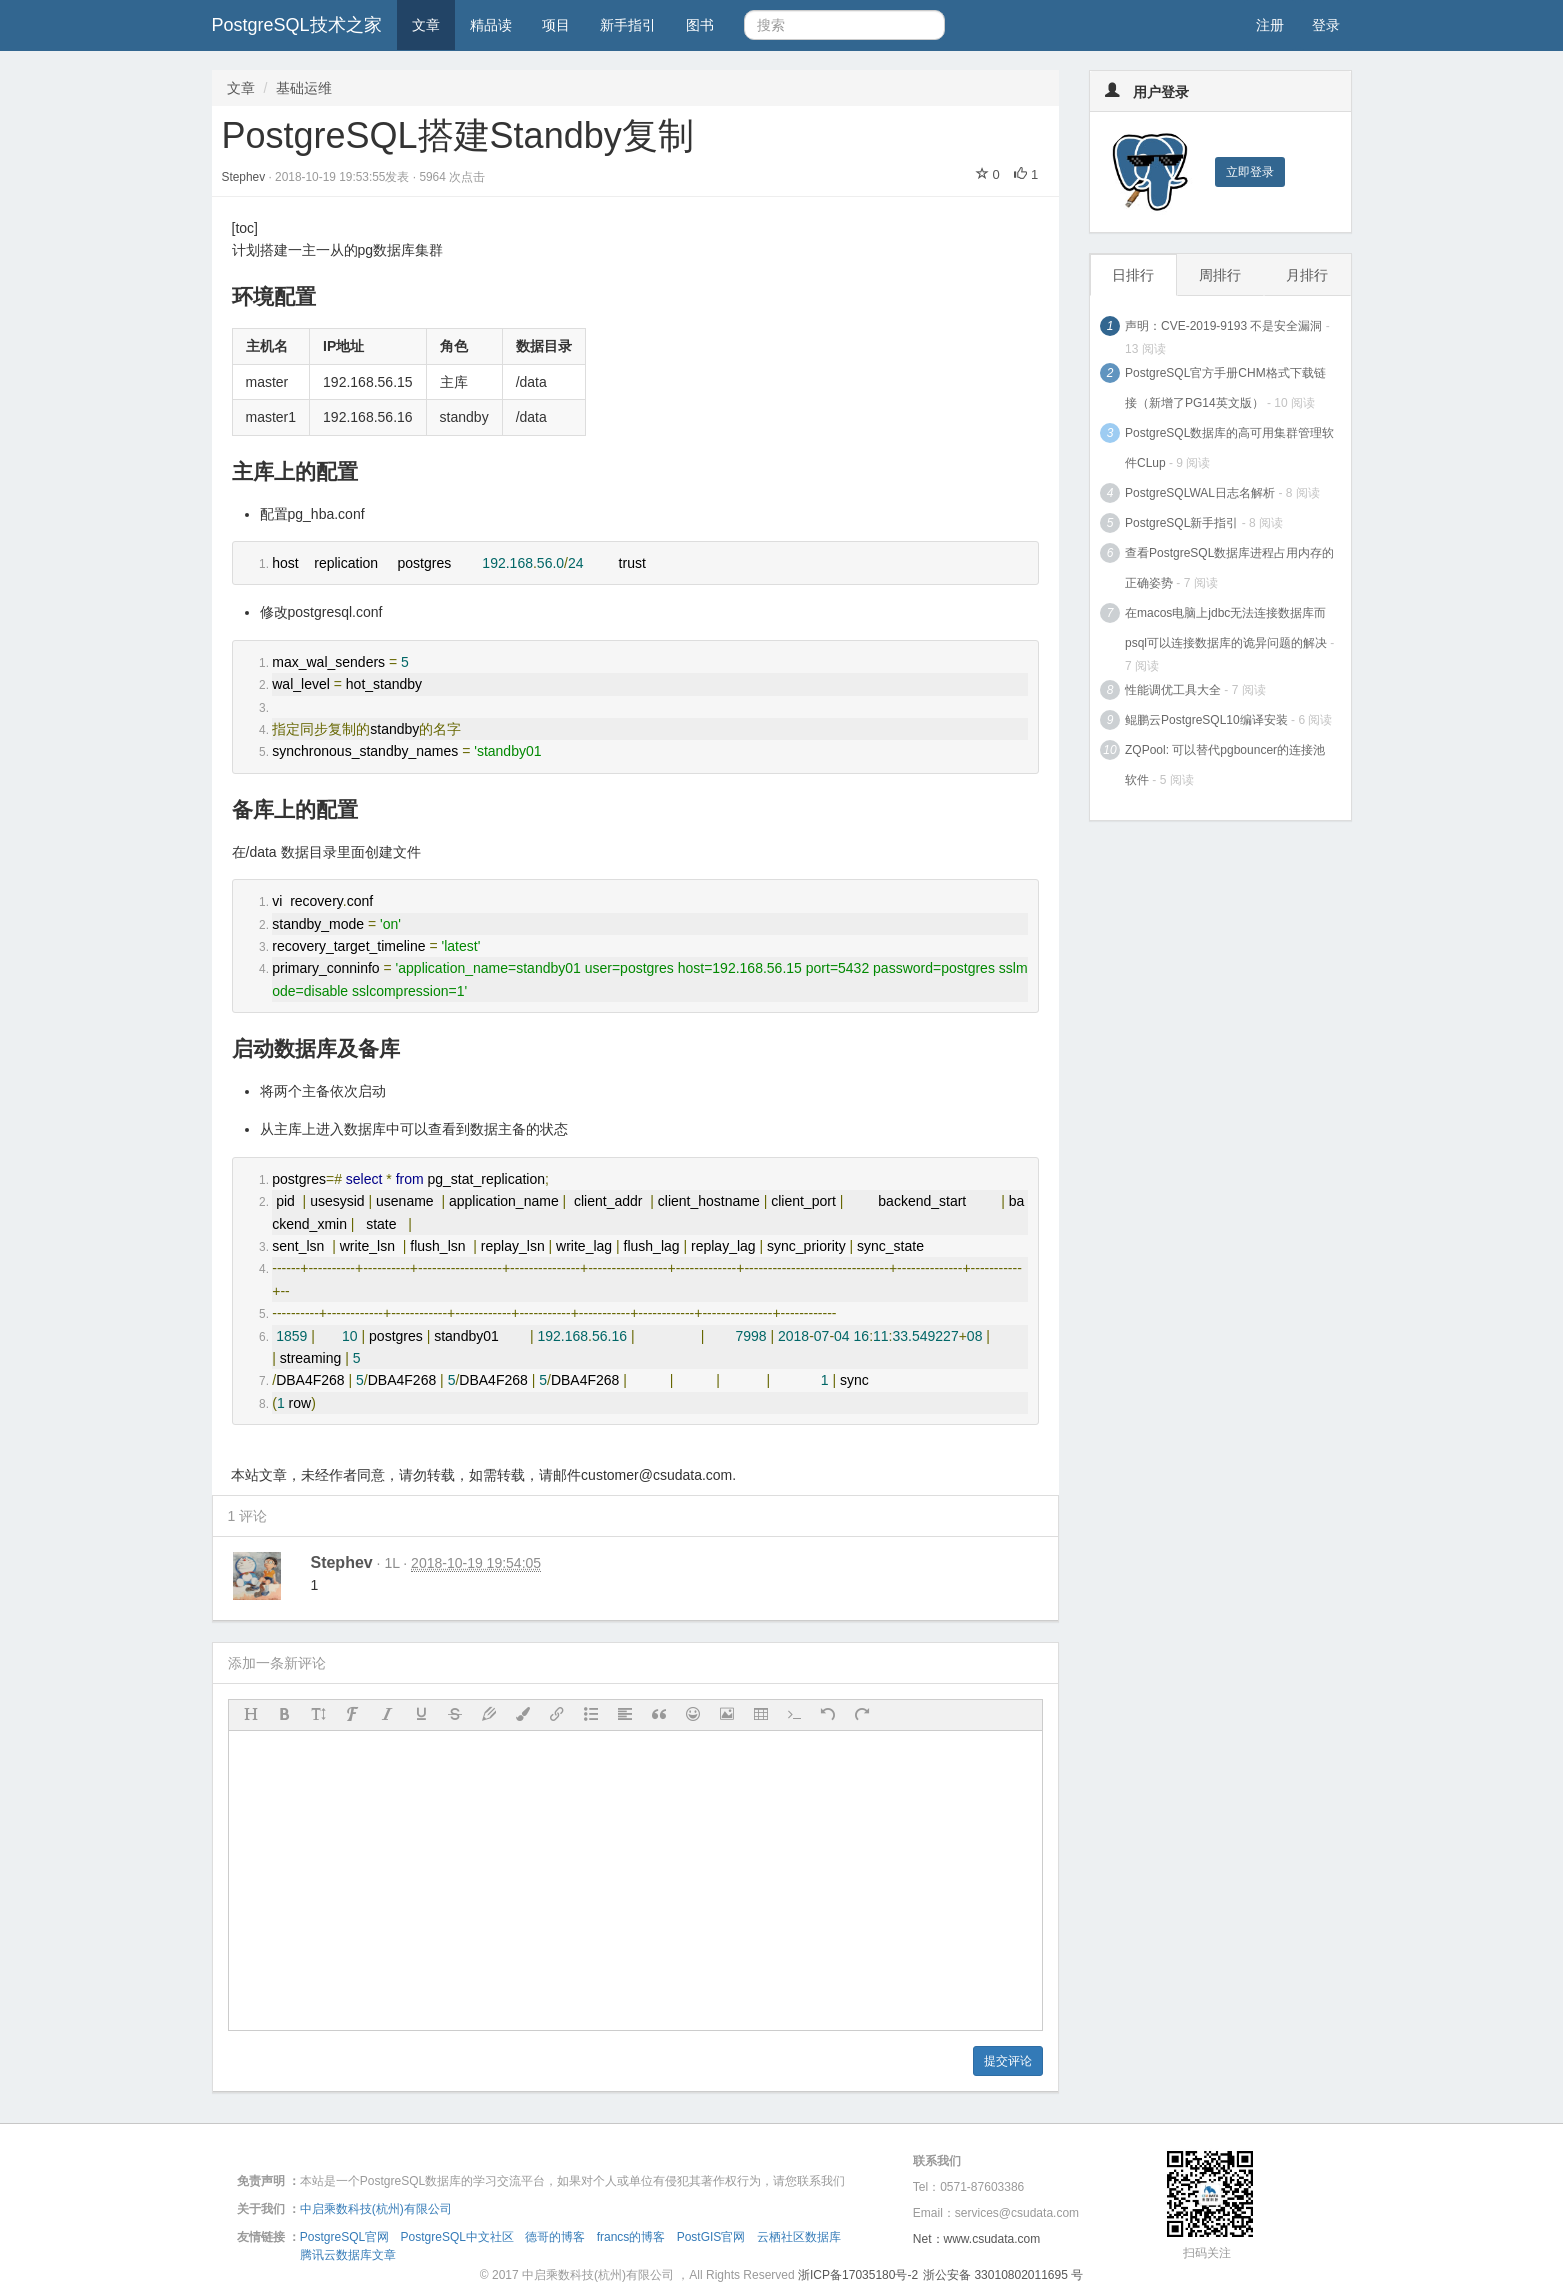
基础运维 (304, 88)
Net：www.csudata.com (976, 2239)
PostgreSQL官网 (344, 2237)
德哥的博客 (555, 2237)
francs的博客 (631, 2237)
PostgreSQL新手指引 (1181, 523)
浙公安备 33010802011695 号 (1003, 2275)
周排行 (1220, 275)
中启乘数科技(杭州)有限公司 (376, 2209)
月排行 (1307, 275)
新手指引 (628, 25)
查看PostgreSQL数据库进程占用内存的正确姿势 (1229, 568)
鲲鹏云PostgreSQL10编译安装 (1206, 720)
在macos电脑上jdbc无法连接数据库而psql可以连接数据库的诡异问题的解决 (1226, 628)
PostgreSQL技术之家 (297, 25)
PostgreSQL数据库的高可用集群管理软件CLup (1229, 448)
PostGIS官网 (711, 2237)
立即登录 (1250, 172)
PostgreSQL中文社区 (457, 2237)
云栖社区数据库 (799, 2237)
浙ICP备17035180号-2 (858, 2275)
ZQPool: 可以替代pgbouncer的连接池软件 (1225, 765)
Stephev (245, 177)
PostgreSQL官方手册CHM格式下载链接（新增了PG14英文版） (1225, 388)
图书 (700, 25)
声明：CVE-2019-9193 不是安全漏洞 (1223, 326)
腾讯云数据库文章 (348, 2255)
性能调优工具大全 (1173, 690)
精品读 (491, 25)
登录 (1326, 25)
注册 (1270, 25)
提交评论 (1008, 2061)
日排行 (1133, 275)
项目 (556, 25)
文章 (426, 25)
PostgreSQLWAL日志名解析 (1200, 493)
